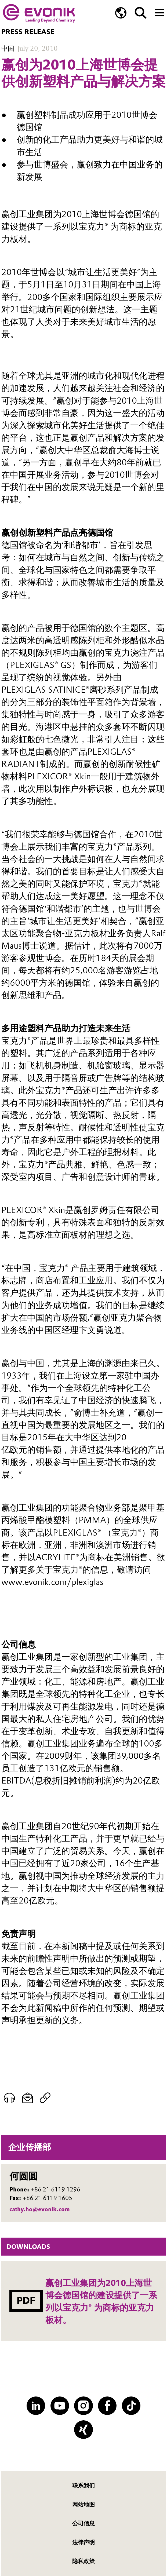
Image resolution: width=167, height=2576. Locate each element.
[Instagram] (83, 2405)
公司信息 (83, 2523)
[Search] (140, 13)
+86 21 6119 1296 (55, 2189)
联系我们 (83, 2485)
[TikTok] (131, 2405)
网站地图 (83, 2504)
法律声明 (83, 2542)
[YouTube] (59, 2405)
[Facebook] (107, 2405)
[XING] (83, 2429)
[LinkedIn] (36, 2405)
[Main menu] (159, 12)
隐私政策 (83, 2561)
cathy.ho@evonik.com (39, 2209)
